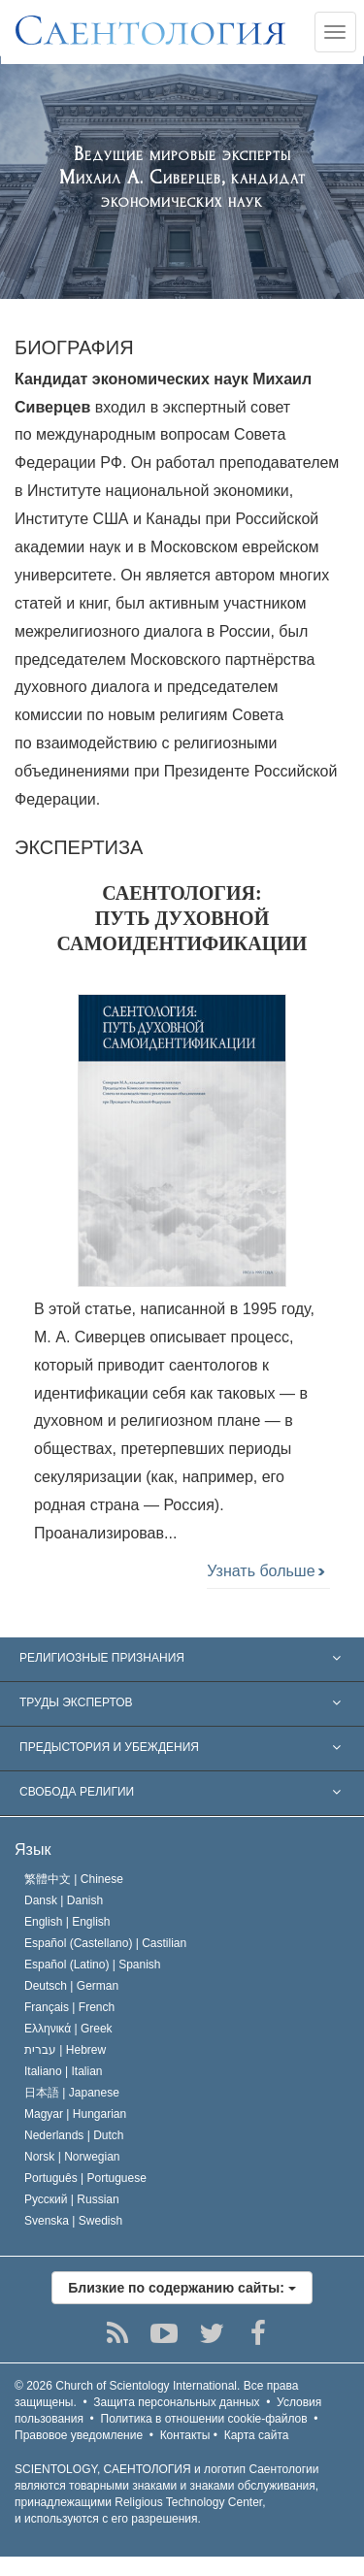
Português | (85, 2178)
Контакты (185, 2435)
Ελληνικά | (68, 2028)
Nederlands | (74, 2135)
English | (67, 1922)
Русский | (71, 2199)
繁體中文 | (73, 1879)
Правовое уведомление (79, 2435)
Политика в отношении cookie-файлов (204, 2419)
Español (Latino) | (92, 1964)
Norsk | (72, 2156)
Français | (69, 2007)
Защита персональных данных (176, 2402)
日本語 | (71, 2092)
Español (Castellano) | (105, 1943)
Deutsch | (71, 1986)
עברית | (65, 2050)
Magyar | (75, 2114)
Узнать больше (265, 1571)
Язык (32, 1849)
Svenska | (73, 2221)
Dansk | (63, 1900)
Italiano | (63, 2071)
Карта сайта (256, 2435)
